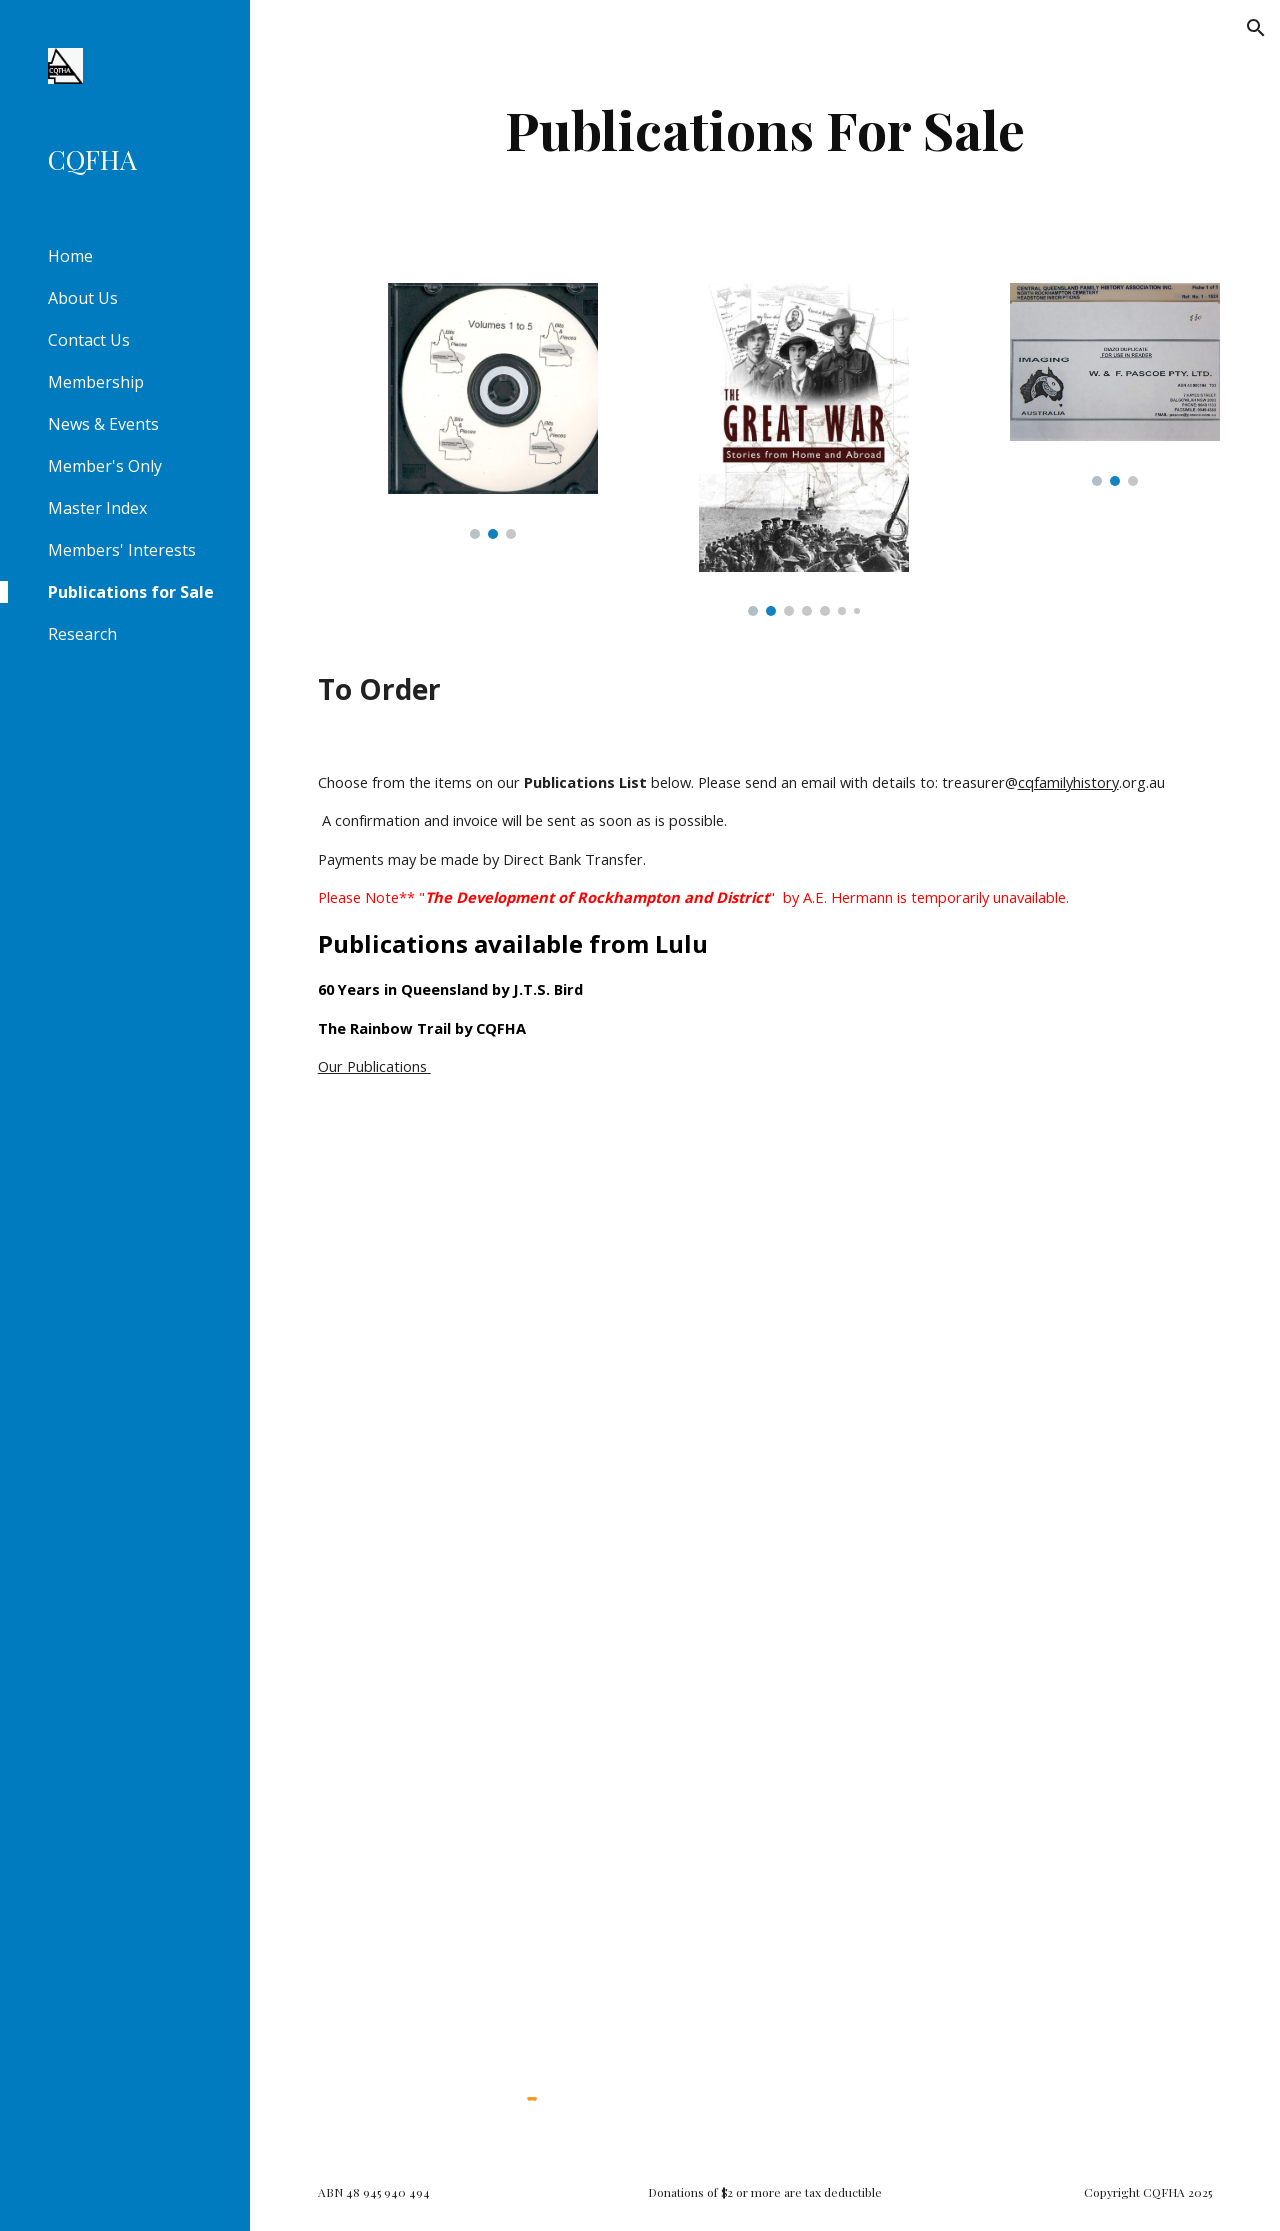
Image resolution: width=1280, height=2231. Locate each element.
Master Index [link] (97, 508)
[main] (764, 129)
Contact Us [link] (89, 340)
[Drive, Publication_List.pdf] (765, 1590)
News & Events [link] (103, 424)
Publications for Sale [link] (131, 592)
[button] (1256, 28)
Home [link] (70, 256)
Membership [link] (96, 382)
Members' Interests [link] (122, 550)
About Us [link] (83, 298)
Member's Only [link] (105, 466)
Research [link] (82, 634)
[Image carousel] (493, 411)
